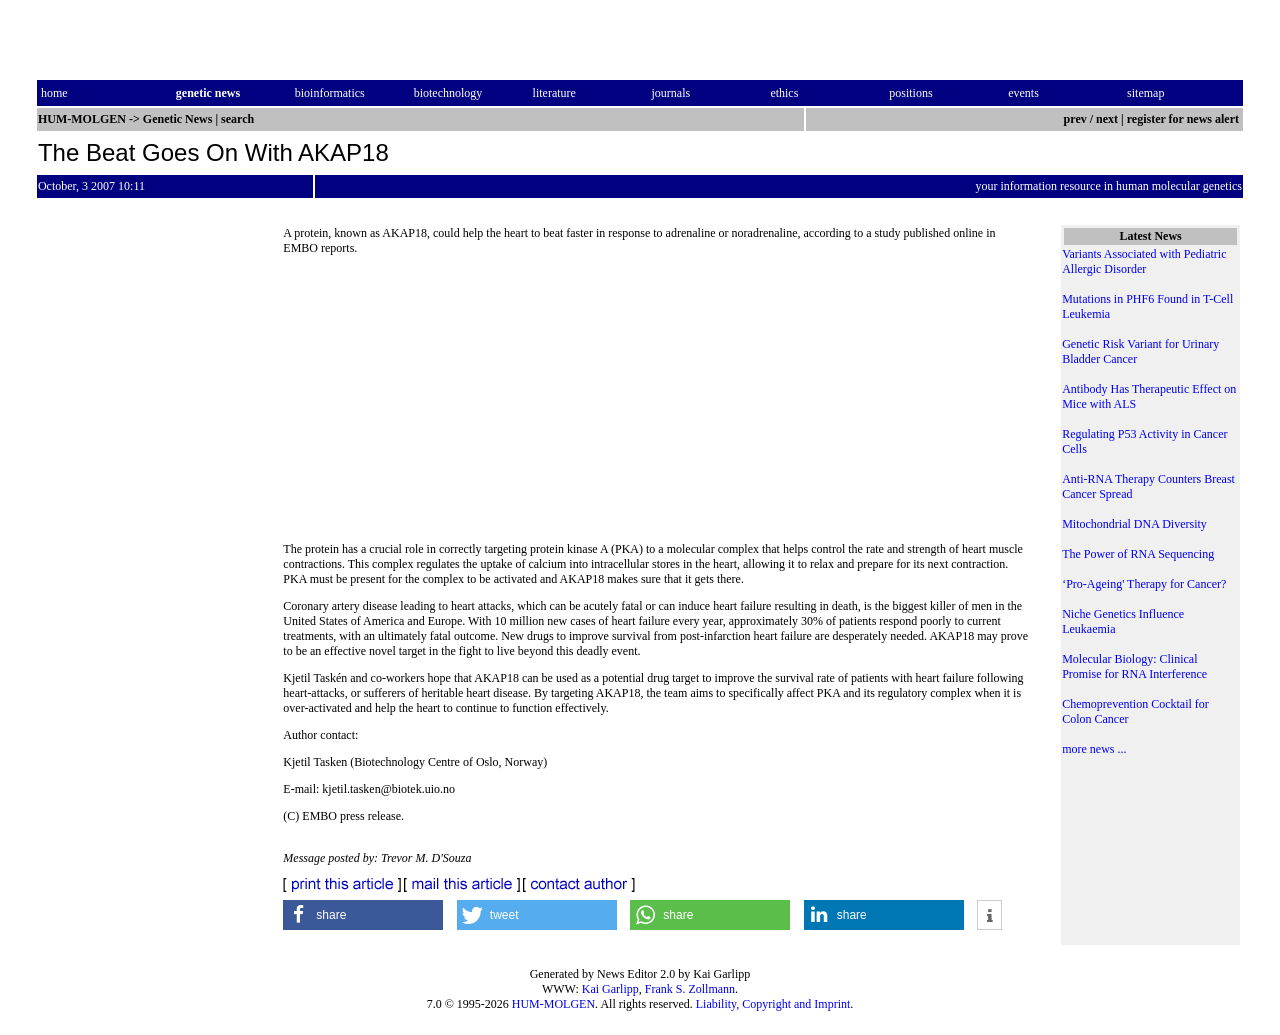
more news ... (1094, 749)
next (1107, 119)
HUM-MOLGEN (553, 1004)
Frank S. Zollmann (690, 989)
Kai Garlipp (610, 989)
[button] (363, 915)
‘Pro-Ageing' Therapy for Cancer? (1144, 584)
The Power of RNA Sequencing (1138, 554)
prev (1075, 119)
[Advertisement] (658, 405)
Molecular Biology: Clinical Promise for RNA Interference (1134, 666)
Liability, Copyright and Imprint (773, 1004)
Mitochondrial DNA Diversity (1134, 524)
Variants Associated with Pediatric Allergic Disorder (1144, 261)
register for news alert (1184, 119)
